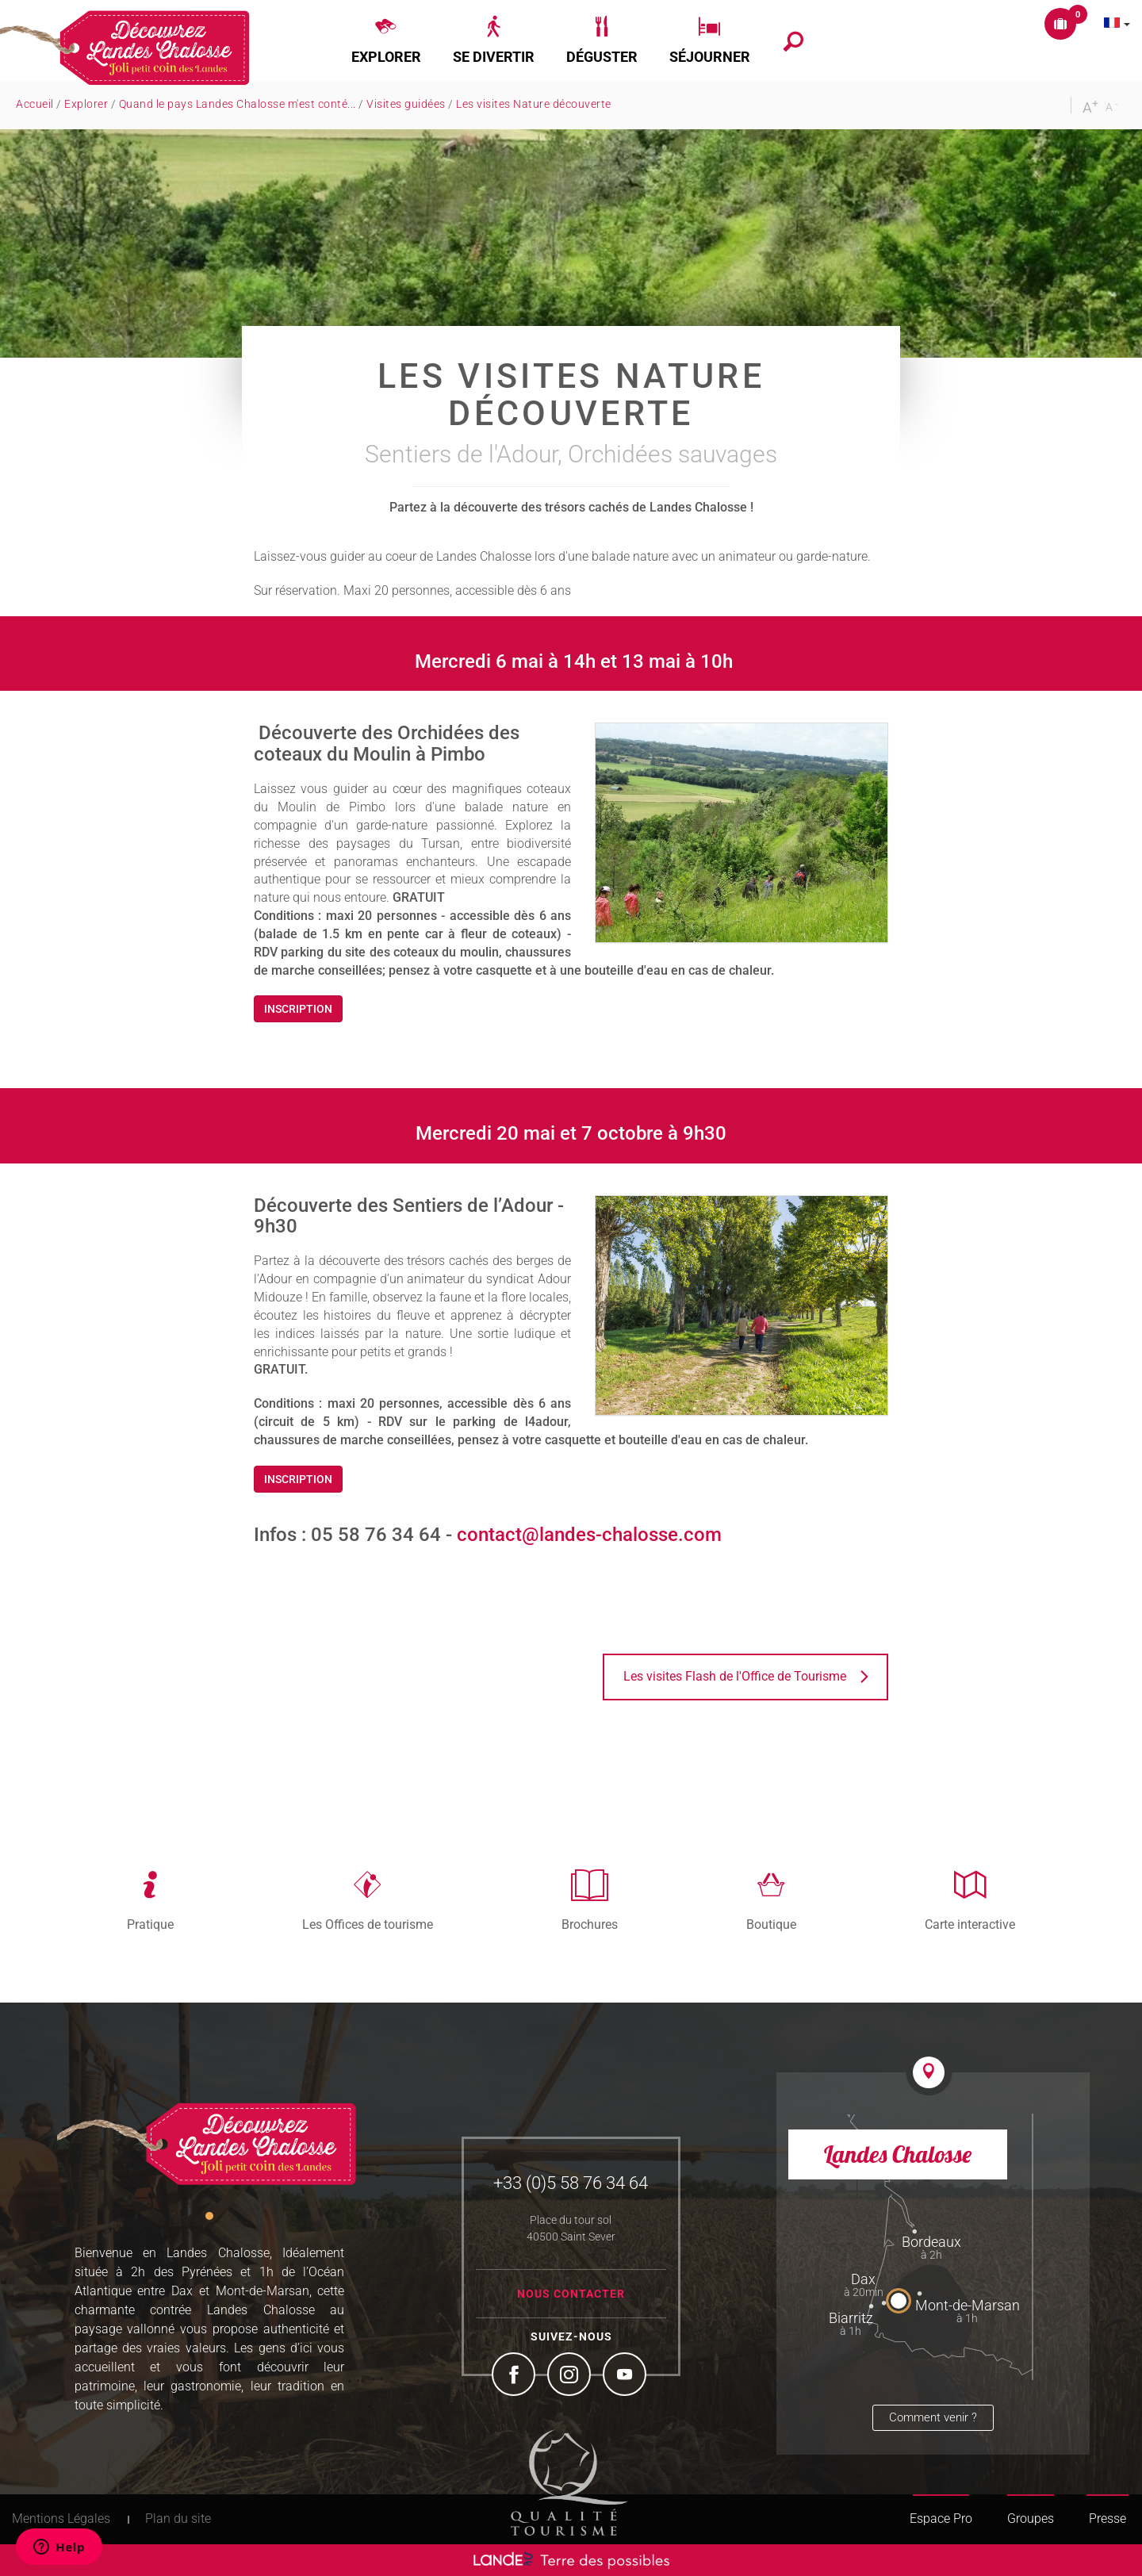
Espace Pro (941, 2518)
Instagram (571, 2376)
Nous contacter (571, 2293)
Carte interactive (970, 1924)
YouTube (626, 2376)
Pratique (150, 1924)
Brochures (589, 1924)
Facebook (515, 2376)
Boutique (771, 1924)
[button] (386, 40)
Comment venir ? (933, 2417)
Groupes (1030, 2518)
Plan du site (178, 2518)
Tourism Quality (569, 2482)
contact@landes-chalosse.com (589, 1535)
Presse (1107, 2518)
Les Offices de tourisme (367, 1924)
